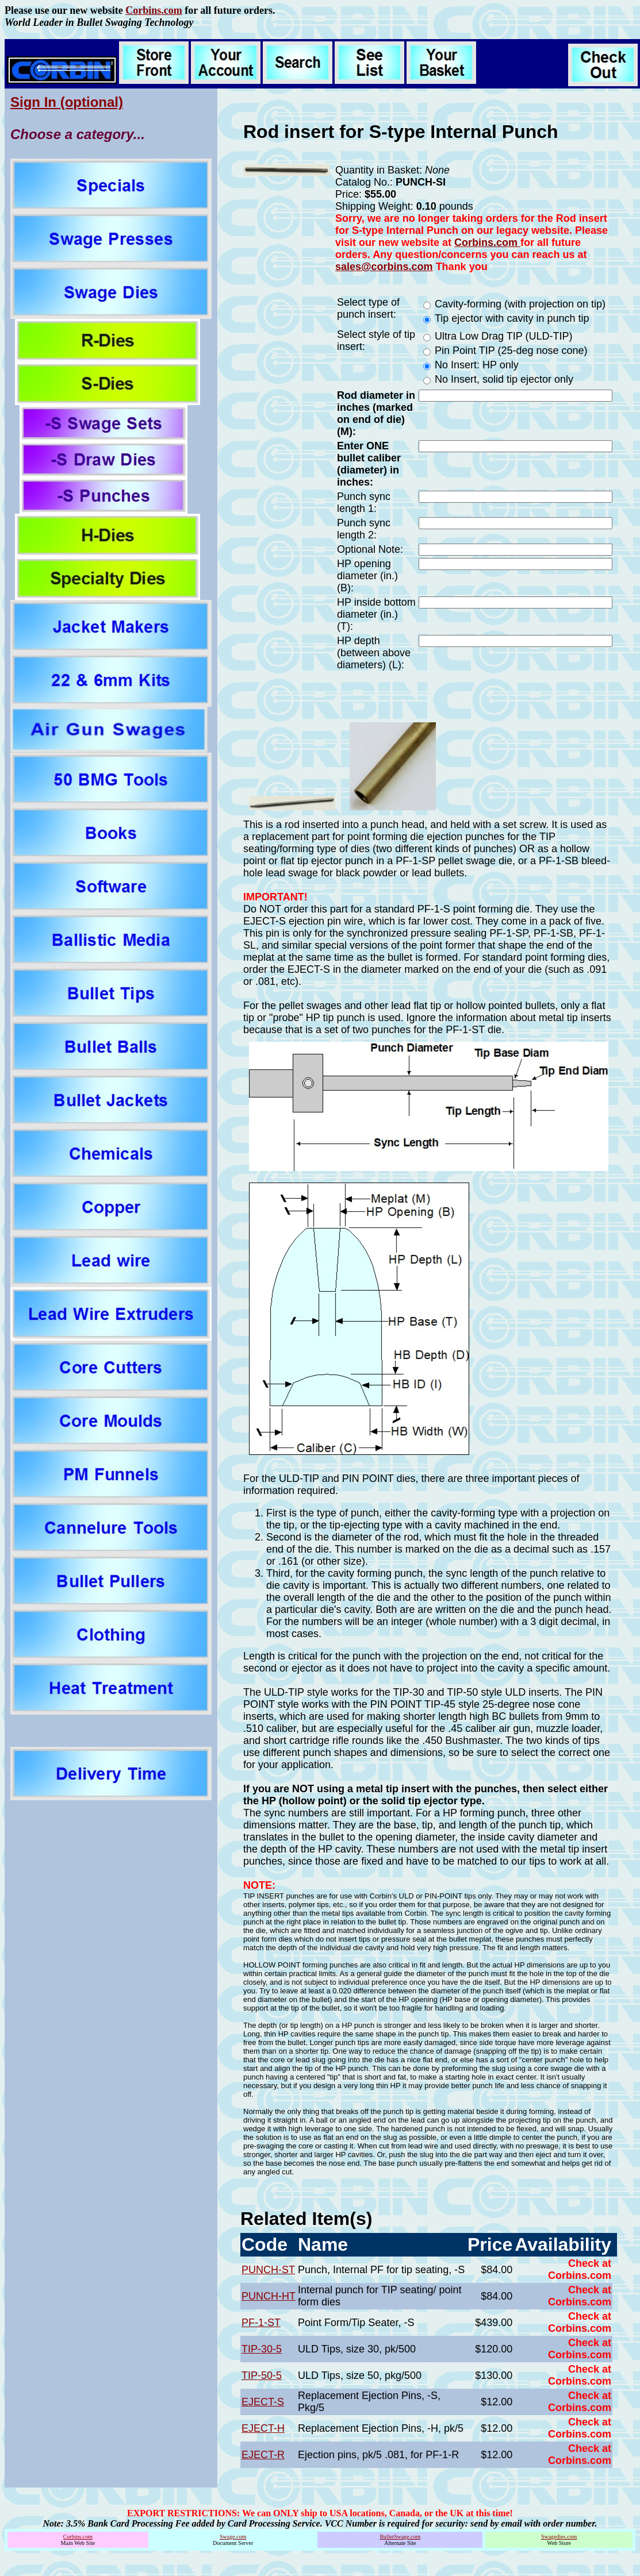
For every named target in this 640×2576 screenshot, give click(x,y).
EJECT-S (263, 2402)
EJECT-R (263, 2455)
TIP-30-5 (262, 2349)
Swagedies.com (559, 2536)
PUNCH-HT (269, 2296)
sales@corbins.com (384, 266)
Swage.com (233, 2536)
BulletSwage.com (400, 2536)
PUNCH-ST (268, 2269)
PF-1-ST (261, 2322)
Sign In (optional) (66, 102)
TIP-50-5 (262, 2375)
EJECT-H (263, 2428)
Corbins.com (153, 10)
